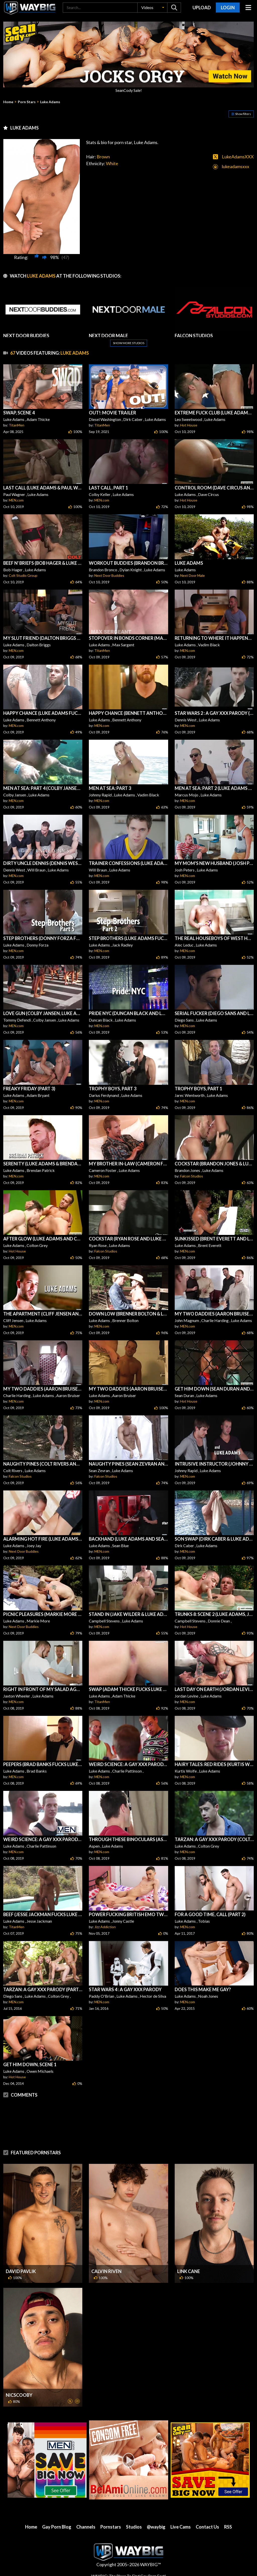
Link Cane (188, 2271)
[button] (152, 8)
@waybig (156, 2527)
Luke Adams (50, 102)
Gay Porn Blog (56, 2527)
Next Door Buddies (109, 575)
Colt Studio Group (23, 575)
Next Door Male (192, 575)
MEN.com (16, 500)
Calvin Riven (106, 2271)
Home (8, 102)
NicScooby (19, 2395)
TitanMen (16, 425)
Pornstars (110, 2527)
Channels (85, 2527)
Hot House (188, 425)
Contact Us (207, 2527)
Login (228, 7)
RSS (228, 2527)
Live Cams (180, 2527)
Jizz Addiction (105, 1927)
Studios (134, 2527)
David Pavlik (21, 2271)
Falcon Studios (191, 1176)
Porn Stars (27, 102)
